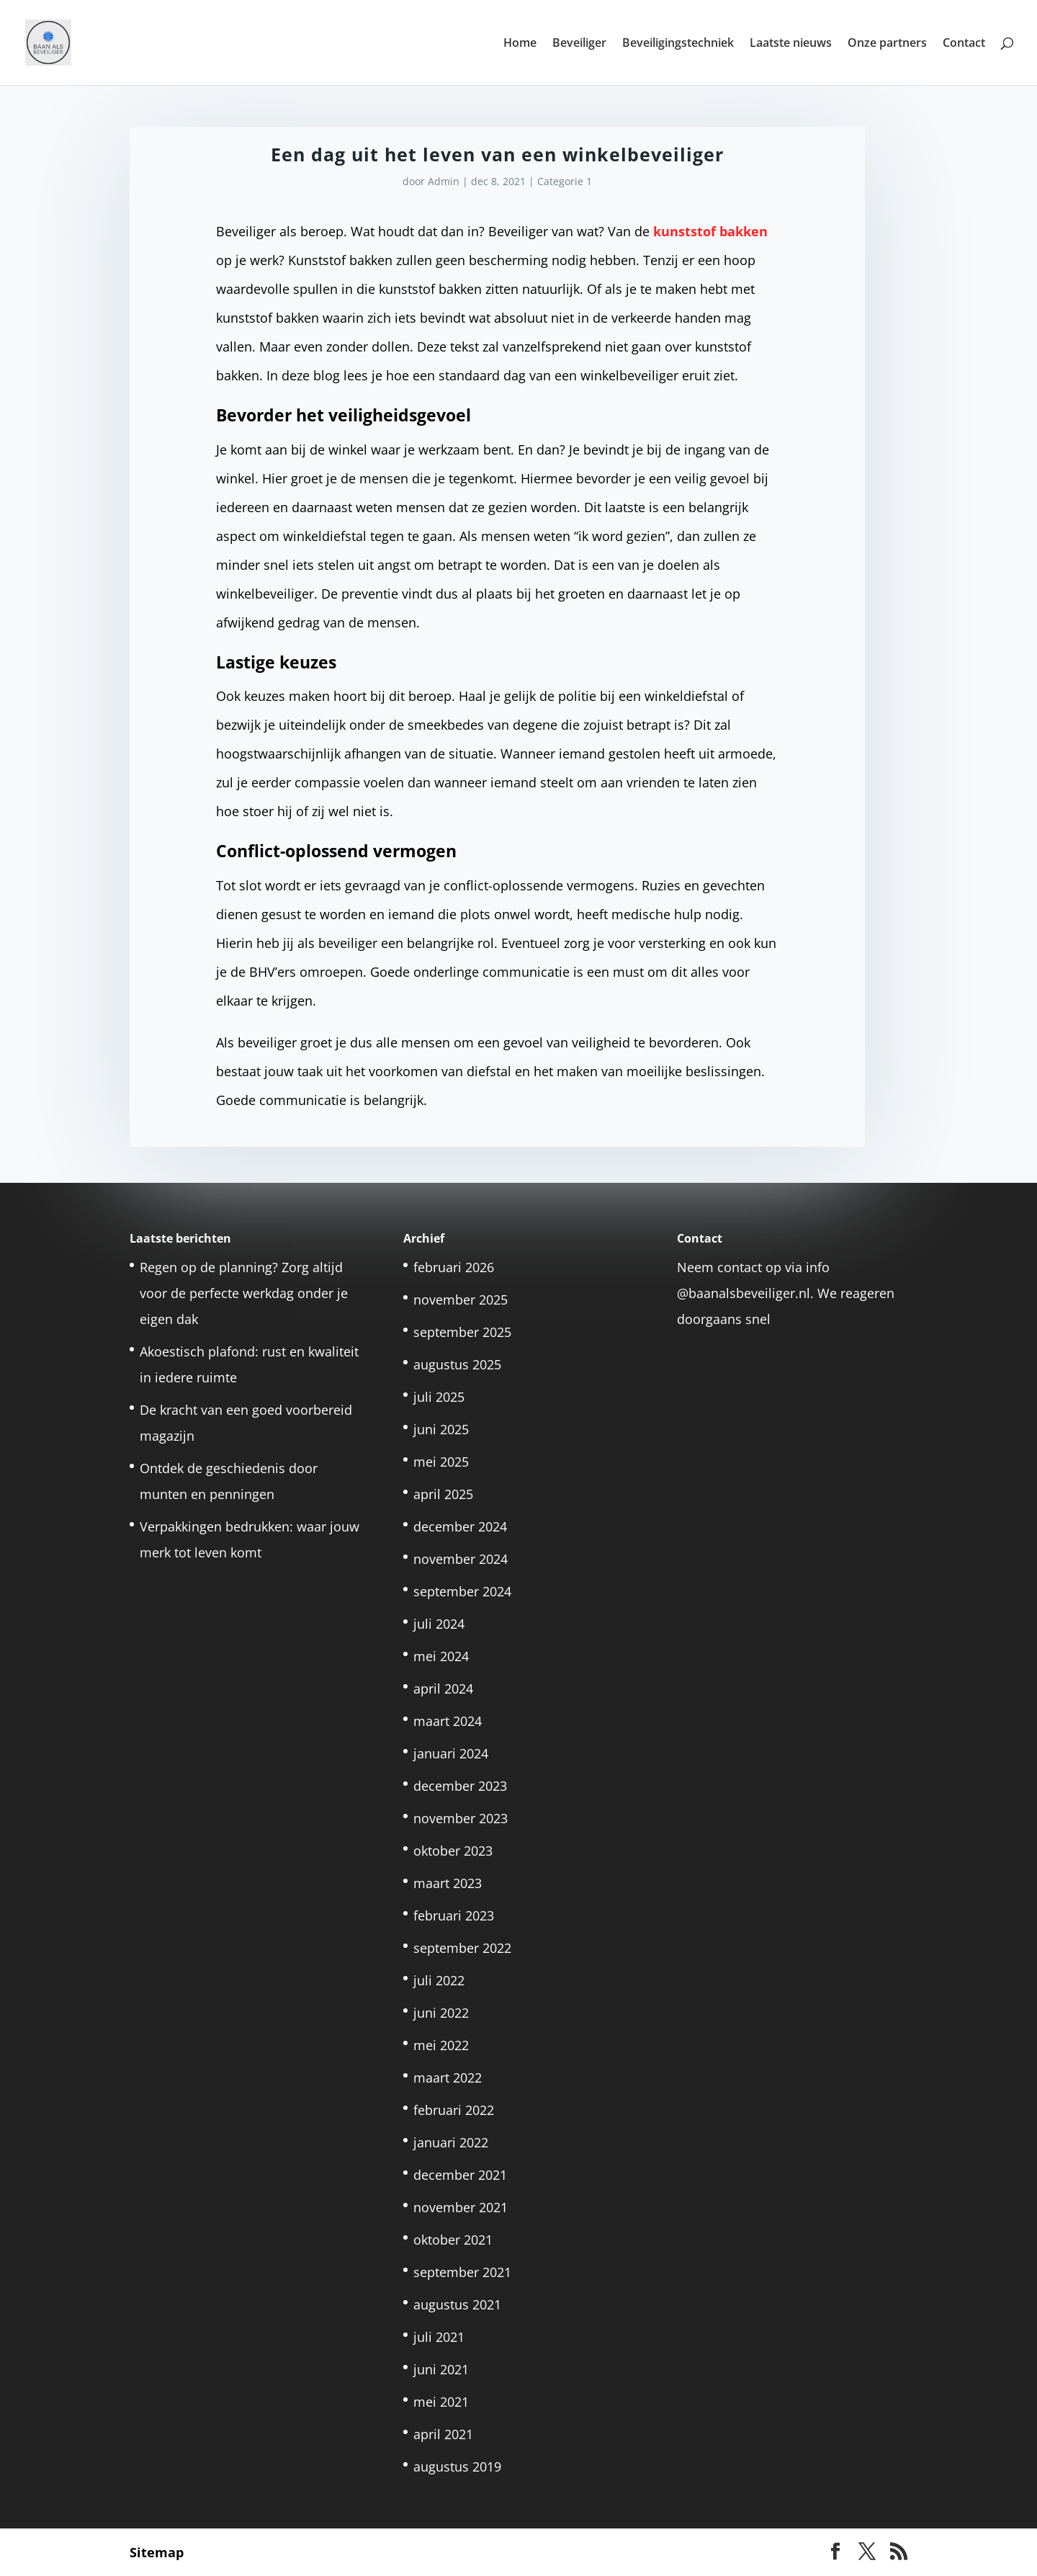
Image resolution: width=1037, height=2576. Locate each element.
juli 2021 (438, 2336)
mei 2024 (441, 1656)
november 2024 (460, 1558)
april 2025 (443, 1494)
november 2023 (460, 1818)
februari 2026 (453, 1267)
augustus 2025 (457, 1364)
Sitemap (157, 2552)
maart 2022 (447, 2077)
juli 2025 (438, 1396)
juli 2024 (438, 1623)
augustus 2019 (457, 2466)
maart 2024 (447, 1721)
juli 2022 (438, 1980)
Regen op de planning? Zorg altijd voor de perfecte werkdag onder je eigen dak (244, 1293)
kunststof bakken (710, 231)
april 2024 (443, 1688)
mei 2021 (441, 2401)
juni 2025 (441, 1429)
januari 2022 (450, 2142)
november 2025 (460, 1299)
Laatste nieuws (791, 43)
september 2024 (462, 1591)
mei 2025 (441, 1461)
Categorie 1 (564, 181)
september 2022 (462, 1947)
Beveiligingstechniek (678, 43)
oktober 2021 (453, 2239)
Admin (443, 181)
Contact (964, 43)
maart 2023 (447, 1883)
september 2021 (462, 2272)
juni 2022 (441, 2012)
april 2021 (443, 2434)
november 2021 (460, 2207)
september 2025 (462, 1332)
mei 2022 (441, 2045)
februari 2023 (453, 1915)
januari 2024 (450, 1753)
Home (520, 43)
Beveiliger (579, 43)
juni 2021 (441, 2369)
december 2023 (460, 1785)
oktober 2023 (453, 1850)
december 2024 (460, 1526)
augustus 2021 (457, 2304)
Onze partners (887, 43)
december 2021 (460, 2174)
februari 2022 (453, 2110)
